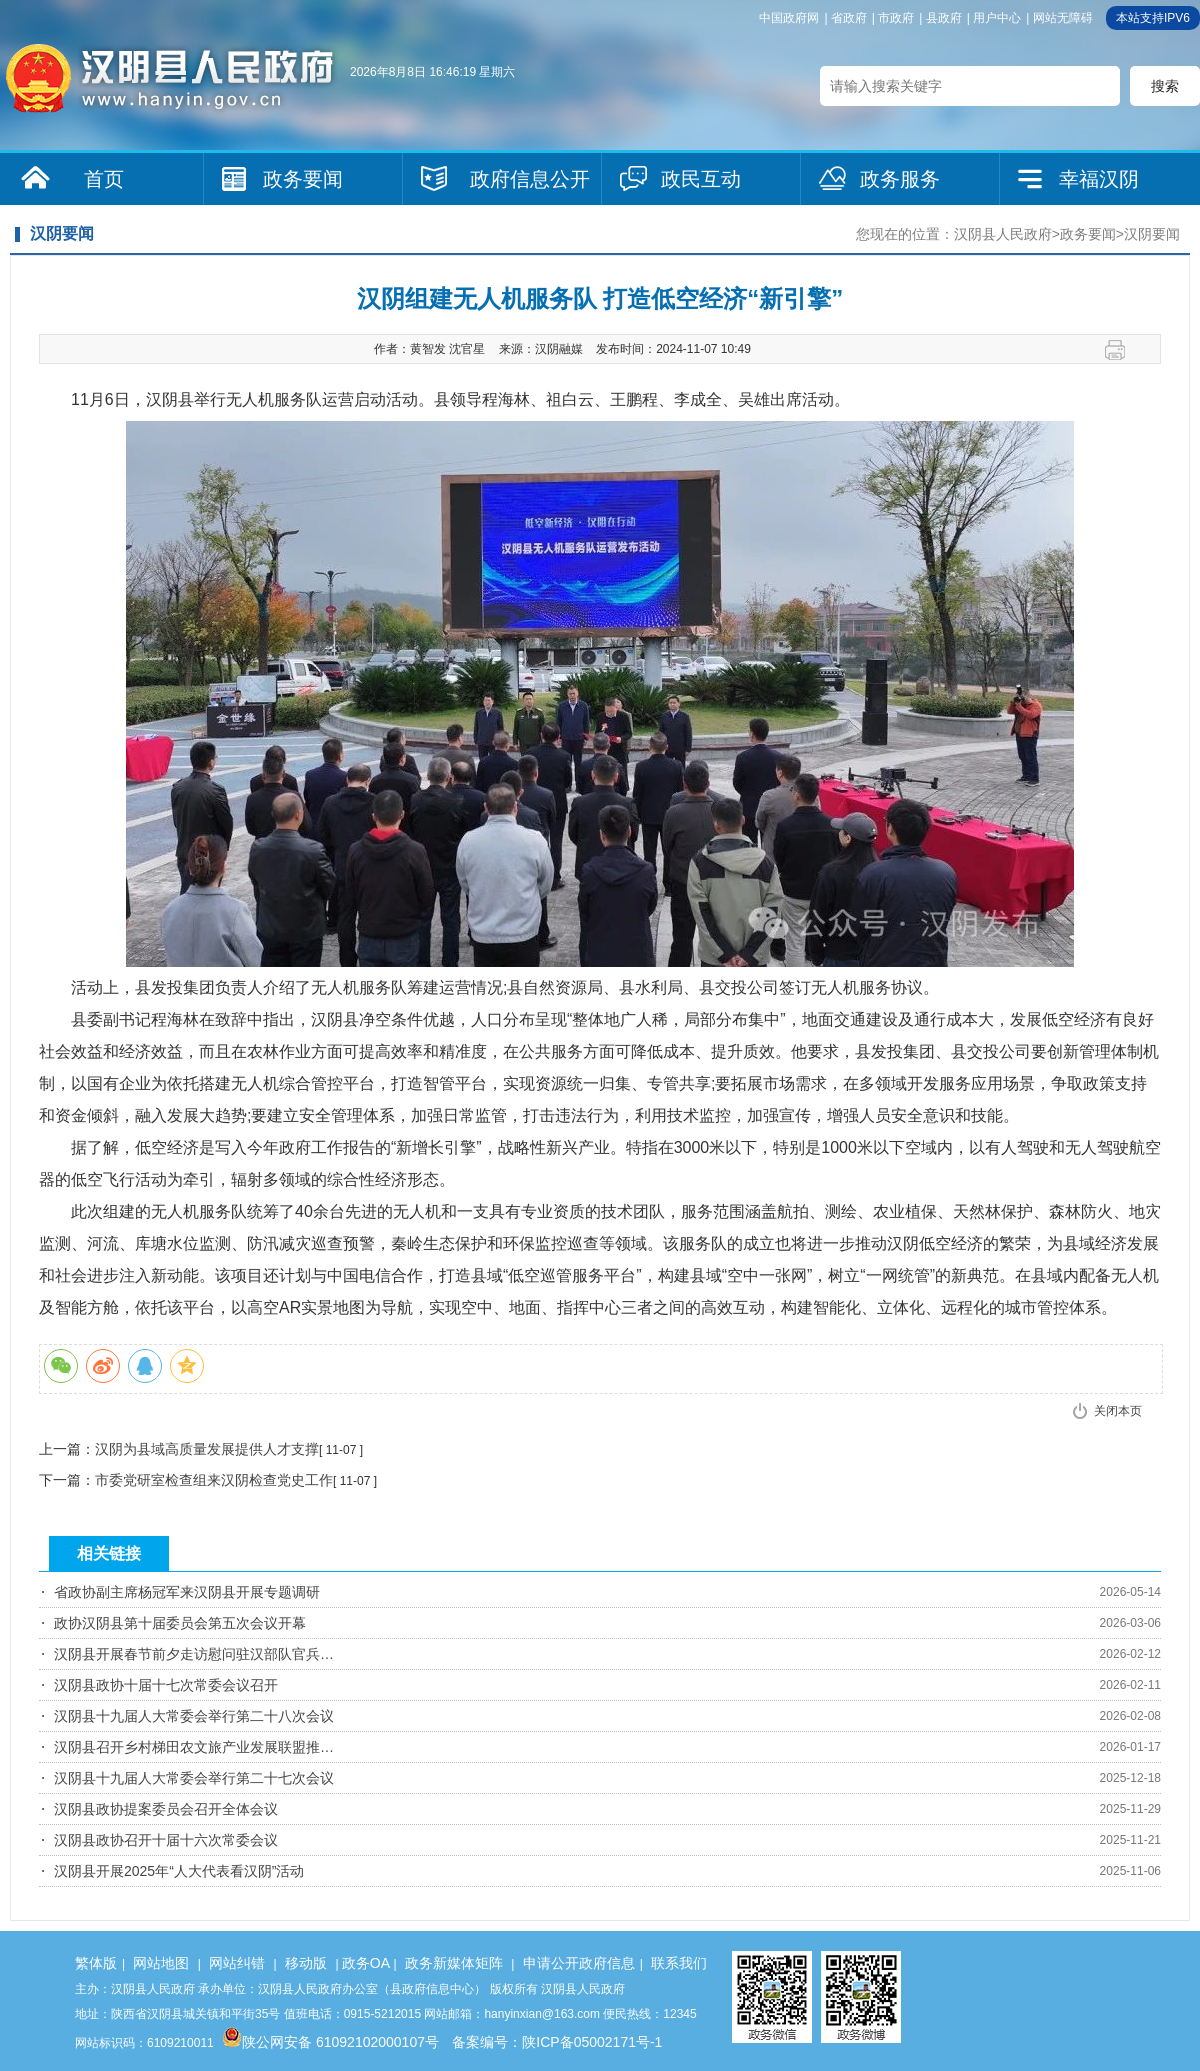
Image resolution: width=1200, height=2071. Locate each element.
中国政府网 (789, 18)
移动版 (306, 1963)
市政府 (896, 18)
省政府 (849, 18)
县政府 (944, 18)
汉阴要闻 (1152, 234)
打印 (1122, 350)
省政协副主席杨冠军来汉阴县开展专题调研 (187, 1592)
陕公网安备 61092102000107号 (330, 2042)
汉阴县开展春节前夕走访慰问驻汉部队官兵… (194, 1654)
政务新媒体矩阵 (454, 1963)
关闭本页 (1118, 1411)
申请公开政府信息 (579, 1963)
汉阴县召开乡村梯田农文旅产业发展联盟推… (194, 1747)
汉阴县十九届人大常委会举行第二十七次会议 (194, 1778)
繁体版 (96, 1963)
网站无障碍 (1063, 18)
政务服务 (900, 179)
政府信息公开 (530, 179)
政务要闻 (303, 179)
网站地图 (161, 1963)
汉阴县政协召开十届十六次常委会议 (166, 1840)
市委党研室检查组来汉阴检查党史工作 (214, 1480)
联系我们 (679, 1963)
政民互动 (701, 179)
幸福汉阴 (1099, 179)
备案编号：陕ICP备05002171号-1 (557, 2042)
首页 (104, 179)
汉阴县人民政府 (1003, 234)
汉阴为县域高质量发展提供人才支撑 (207, 1449)
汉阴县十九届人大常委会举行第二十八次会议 (194, 1716)
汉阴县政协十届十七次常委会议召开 (166, 1685)
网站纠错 (237, 1963)
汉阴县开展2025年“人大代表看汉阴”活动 (179, 1871)
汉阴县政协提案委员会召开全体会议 (166, 1809)
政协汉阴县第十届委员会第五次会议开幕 (180, 1623)
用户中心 (997, 18)
